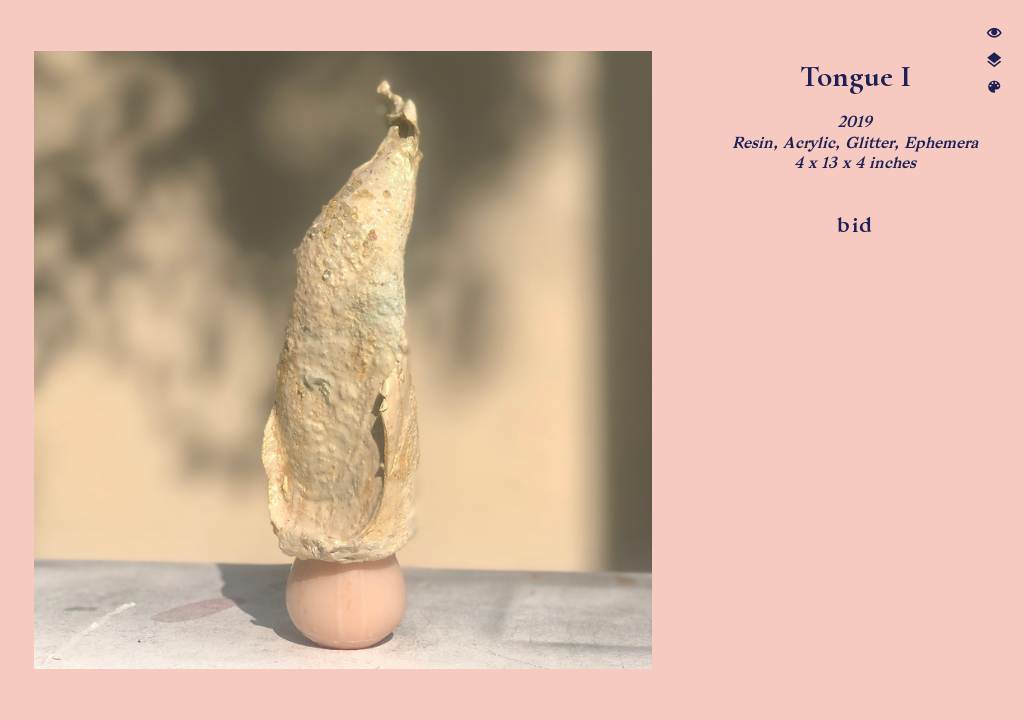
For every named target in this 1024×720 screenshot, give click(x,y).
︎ (994, 87)
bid (854, 225)
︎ (994, 33)
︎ (994, 60)
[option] (343, 360)
